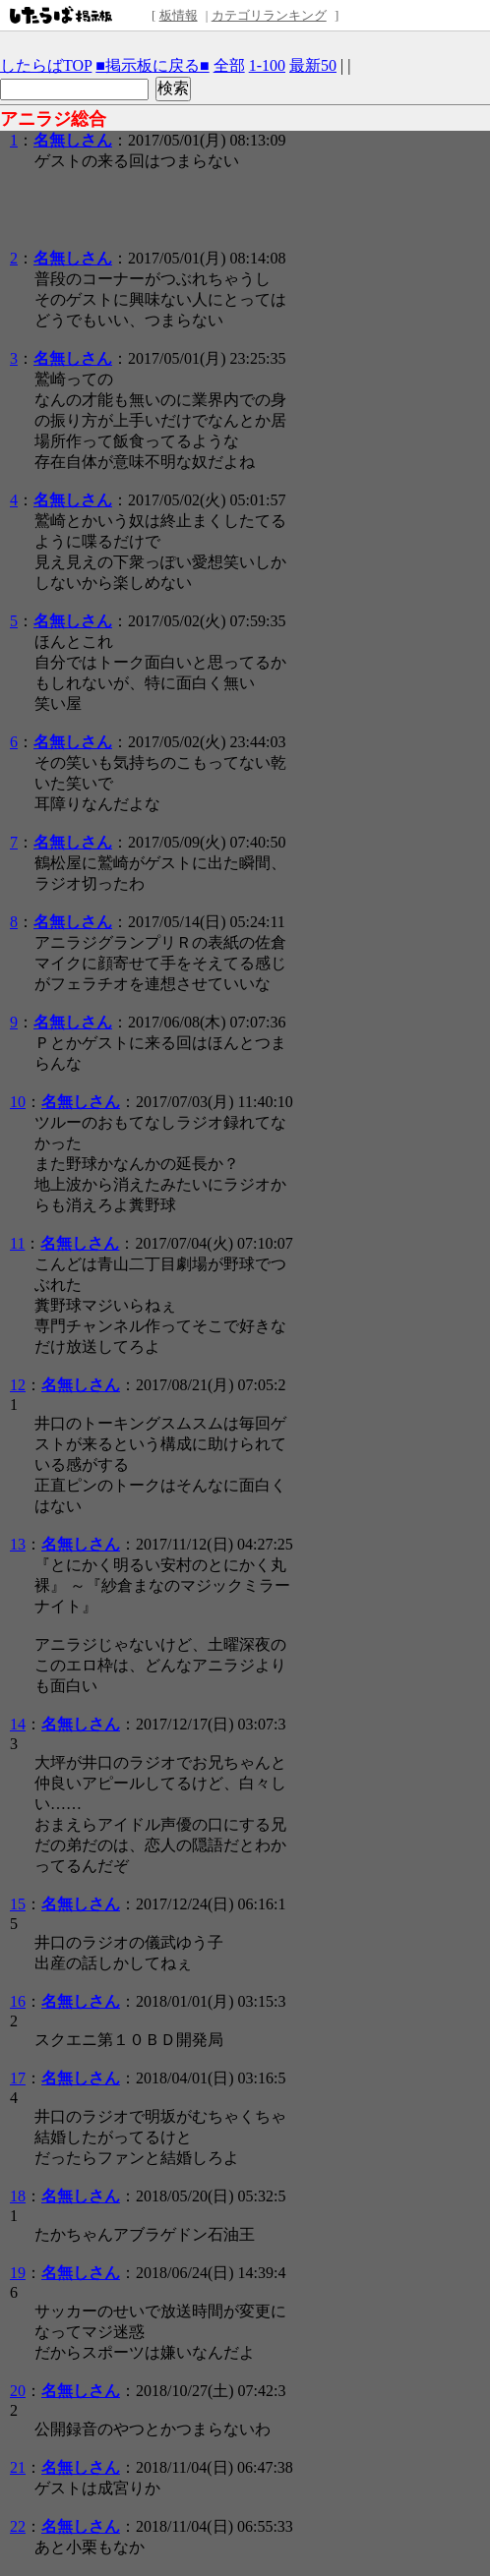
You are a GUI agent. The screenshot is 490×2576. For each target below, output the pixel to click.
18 (18, 2196)
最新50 (313, 65)
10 (18, 1101)
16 (18, 2001)
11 (17, 1243)
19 (18, 2272)
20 (18, 2390)
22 (18, 2526)
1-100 (267, 65)
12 (18, 1384)
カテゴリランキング (269, 15)
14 (18, 1724)
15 (18, 1904)
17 (18, 2078)
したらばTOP (46, 65)
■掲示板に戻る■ (152, 65)
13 (18, 1544)
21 (18, 2467)
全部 (229, 65)
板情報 (178, 15)
